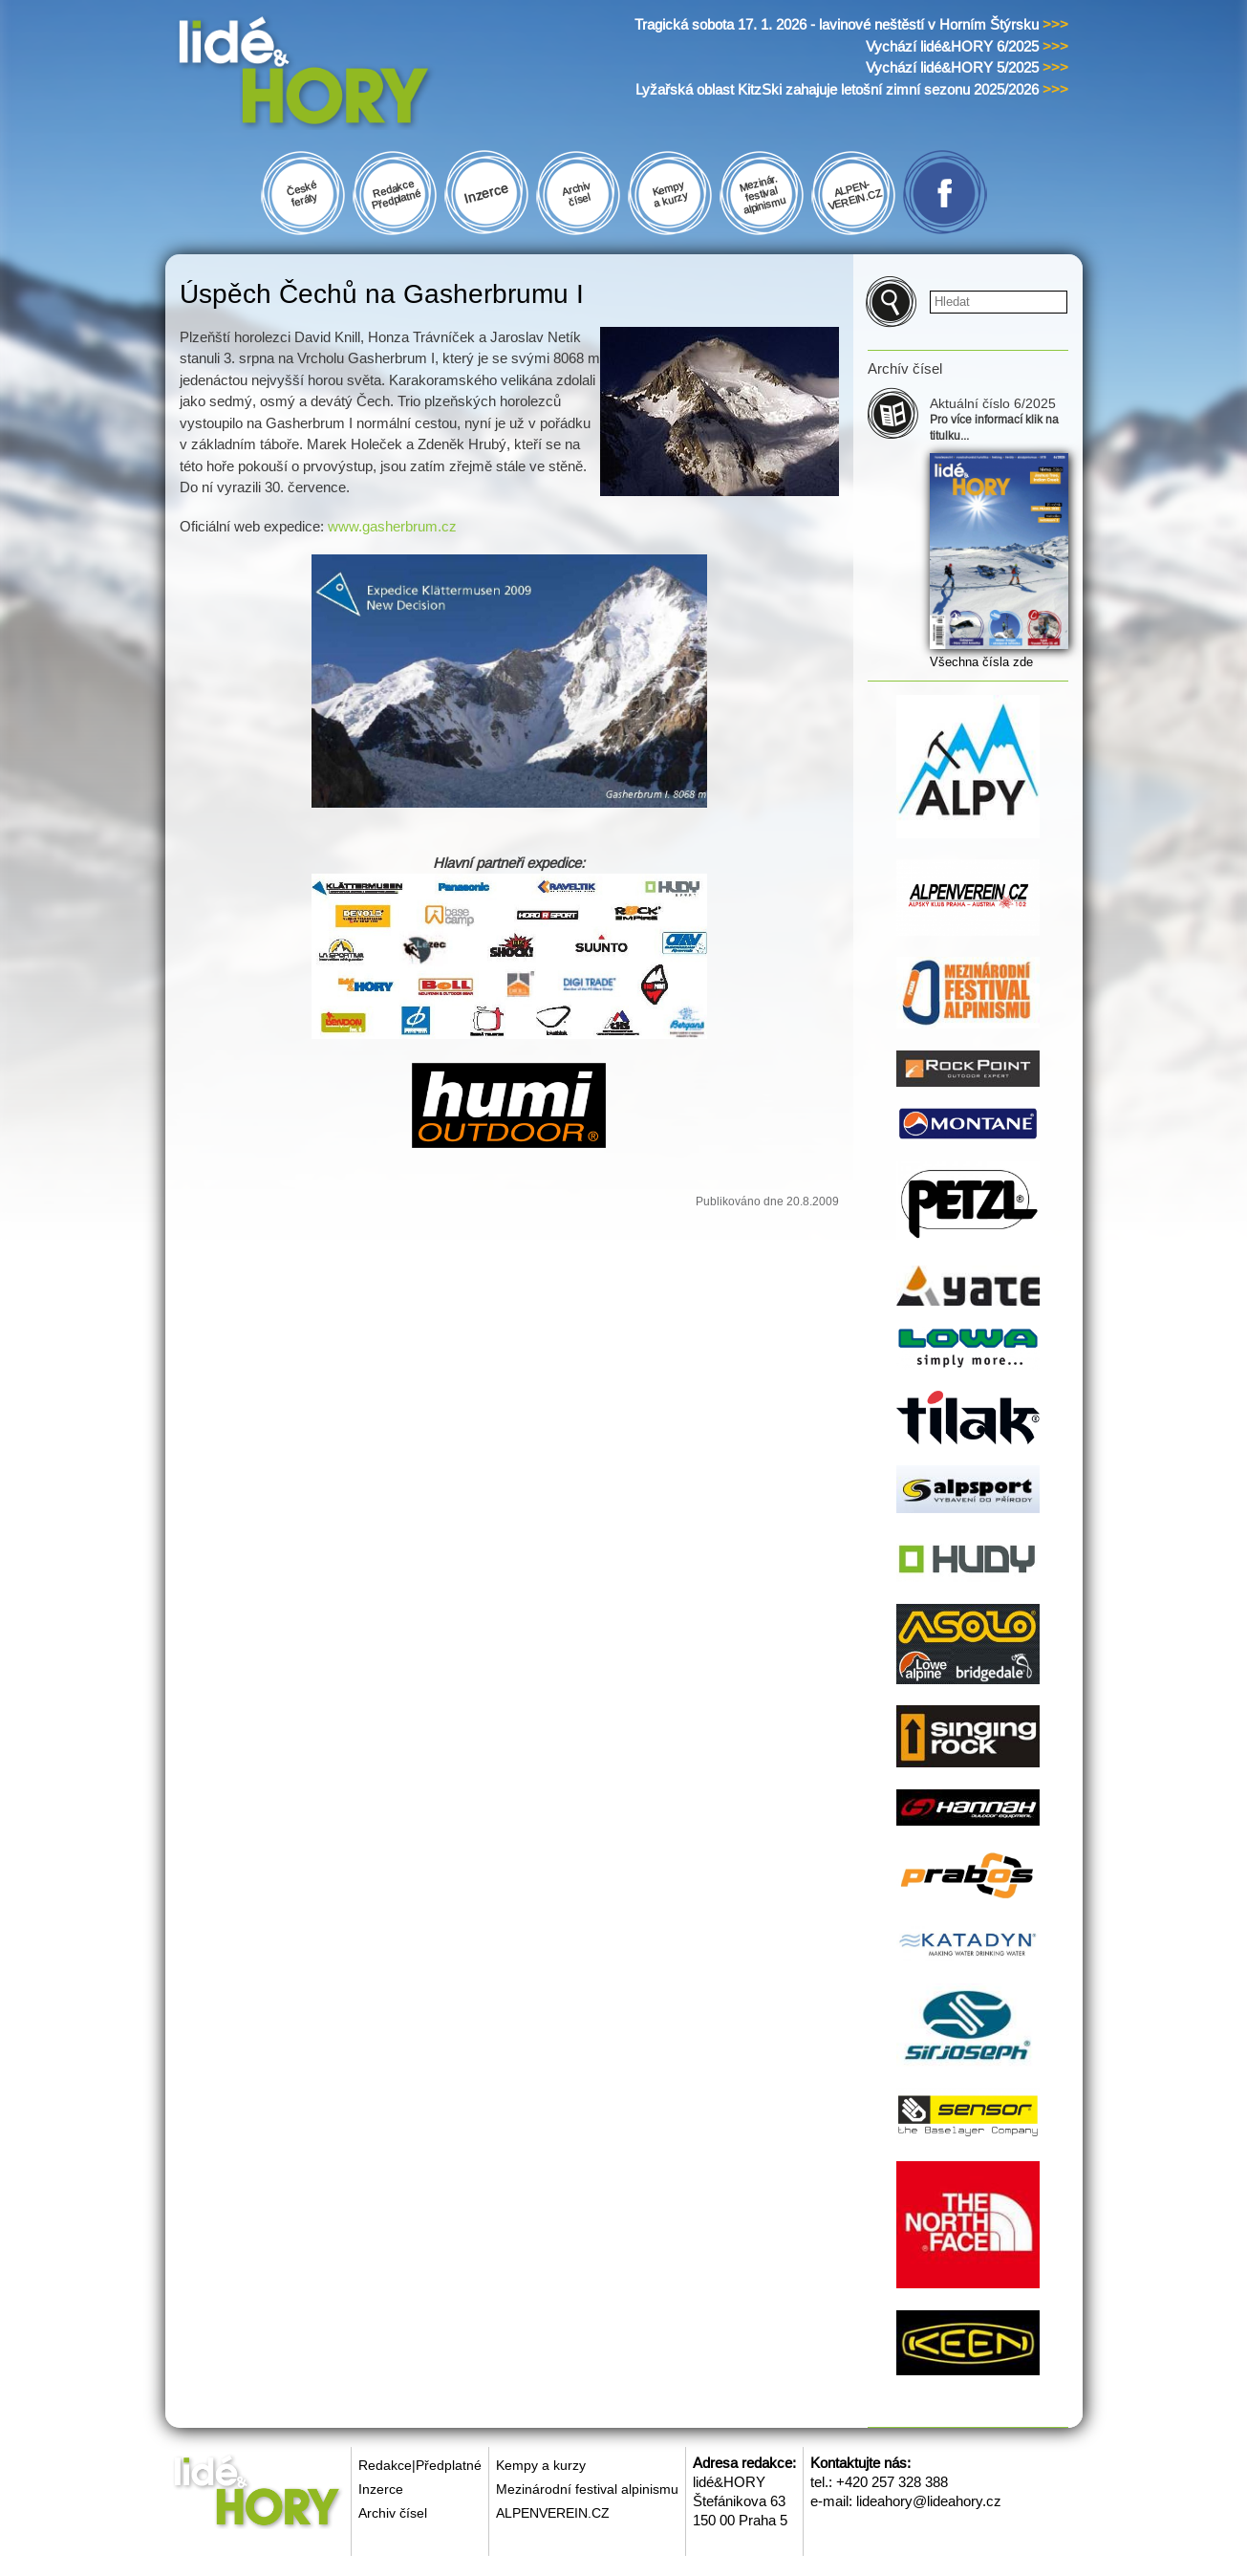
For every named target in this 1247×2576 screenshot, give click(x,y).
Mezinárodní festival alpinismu (587, 2489)
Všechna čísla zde (981, 662)
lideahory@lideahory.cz (928, 2501)
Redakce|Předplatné (420, 2465)
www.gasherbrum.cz (392, 526)
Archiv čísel (392, 2513)
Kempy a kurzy (541, 2465)
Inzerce (380, 2489)
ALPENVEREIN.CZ (553, 2513)
